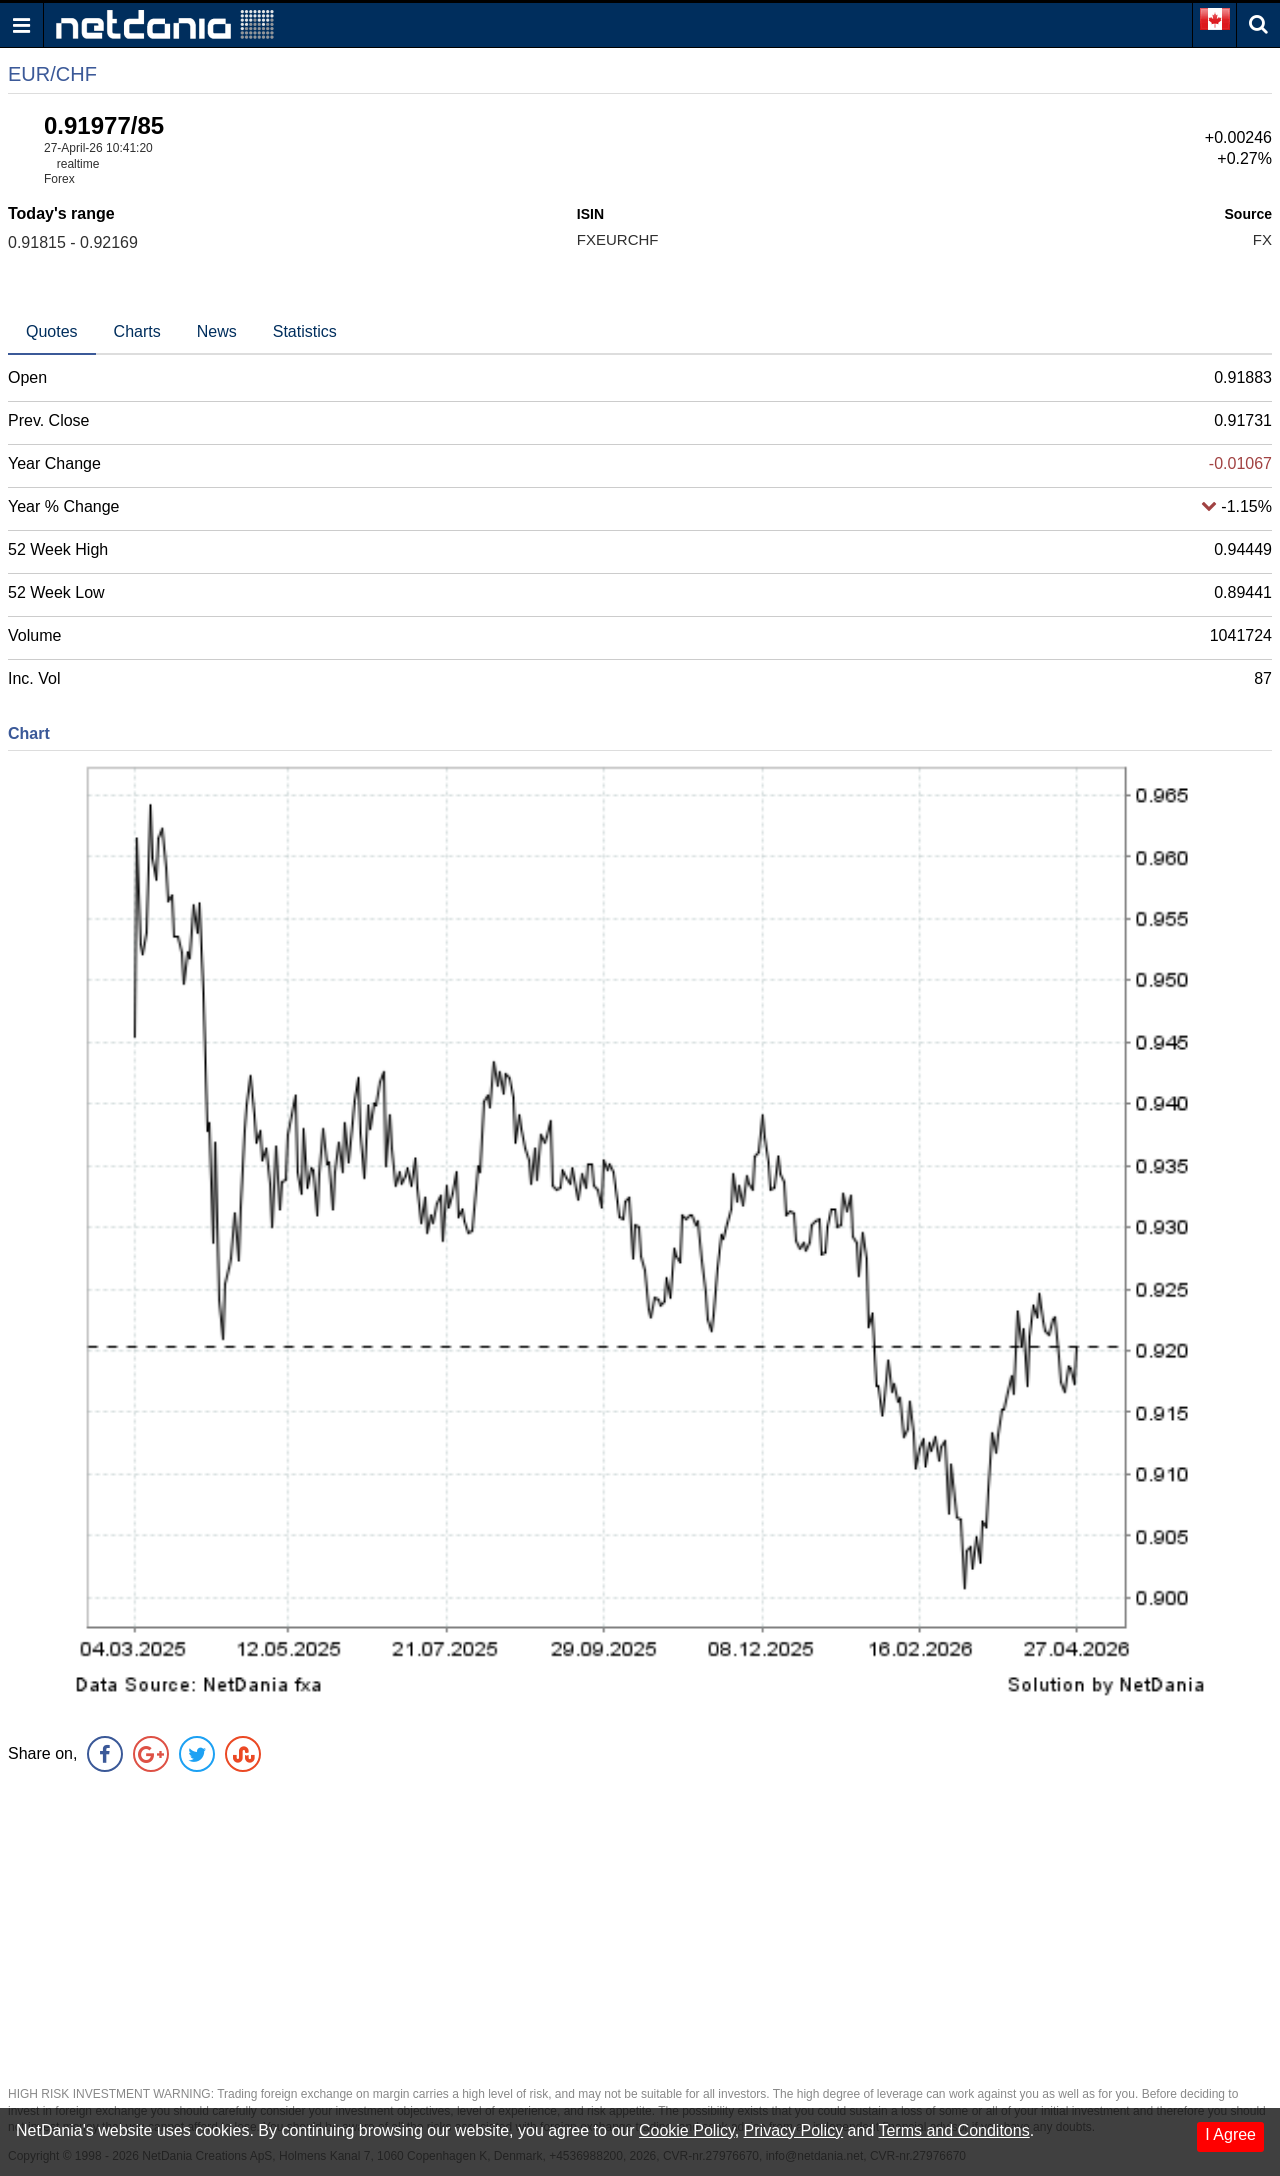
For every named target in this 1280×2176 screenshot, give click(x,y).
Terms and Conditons (953, 2130)
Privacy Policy (794, 2130)
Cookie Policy (687, 2130)
